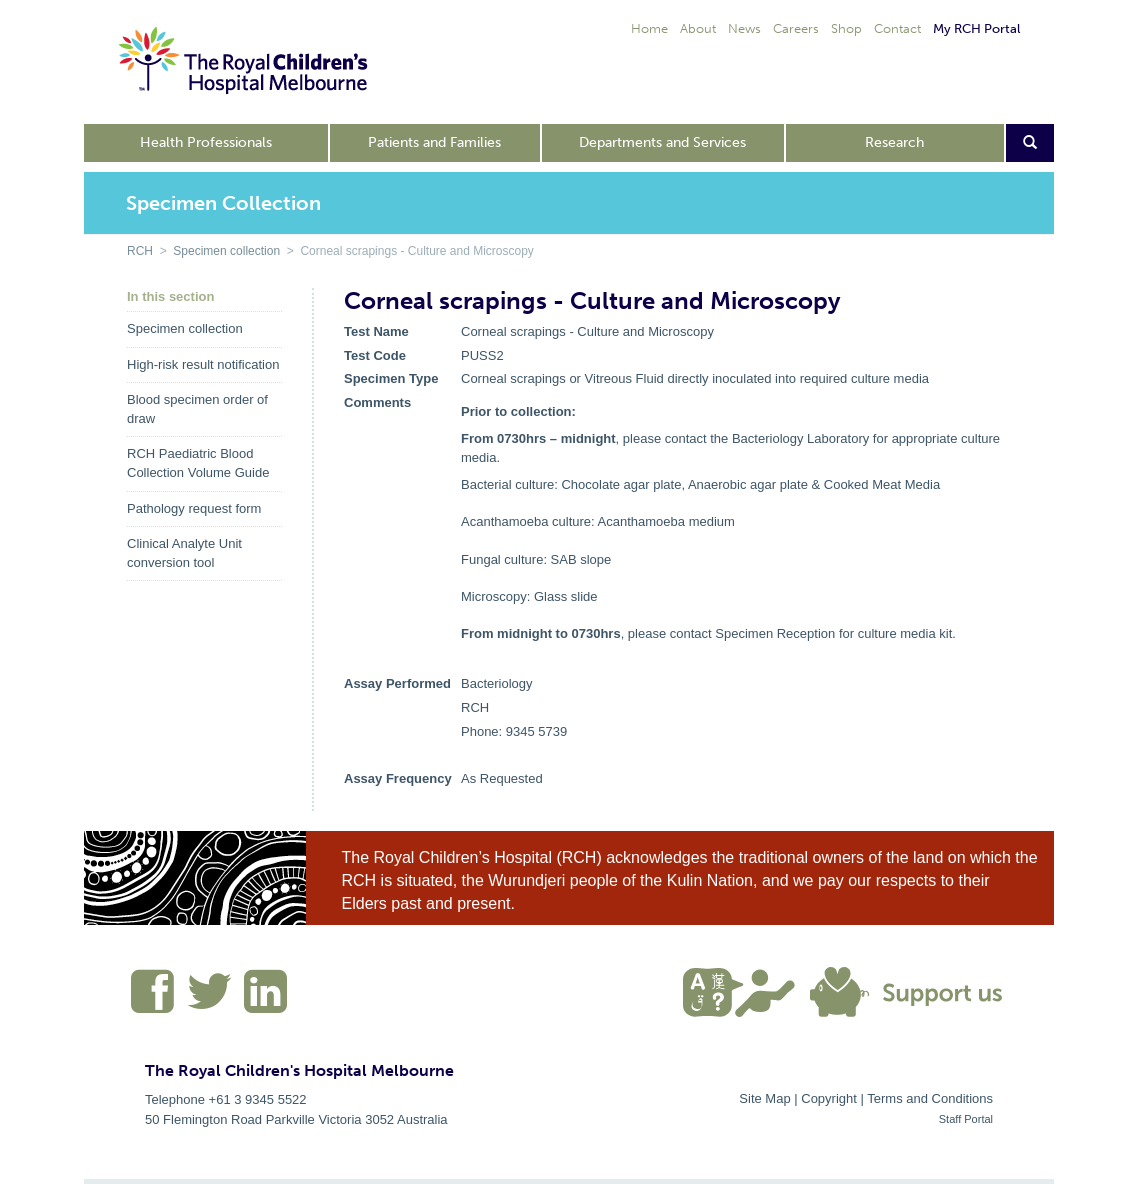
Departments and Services (662, 142)
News (744, 28)
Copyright (829, 1098)
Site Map (764, 1098)
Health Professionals (206, 142)
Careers (796, 28)
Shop (846, 28)
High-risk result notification (203, 364)
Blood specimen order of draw (197, 409)
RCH (140, 251)
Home (649, 28)
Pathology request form (194, 508)
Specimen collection (226, 251)
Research (894, 142)
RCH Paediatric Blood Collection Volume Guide (198, 463)
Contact (897, 28)
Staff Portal (966, 1119)
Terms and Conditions (930, 1098)
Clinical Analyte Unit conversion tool (184, 553)
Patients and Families (434, 142)
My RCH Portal (976, 28)
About (698, 28)
